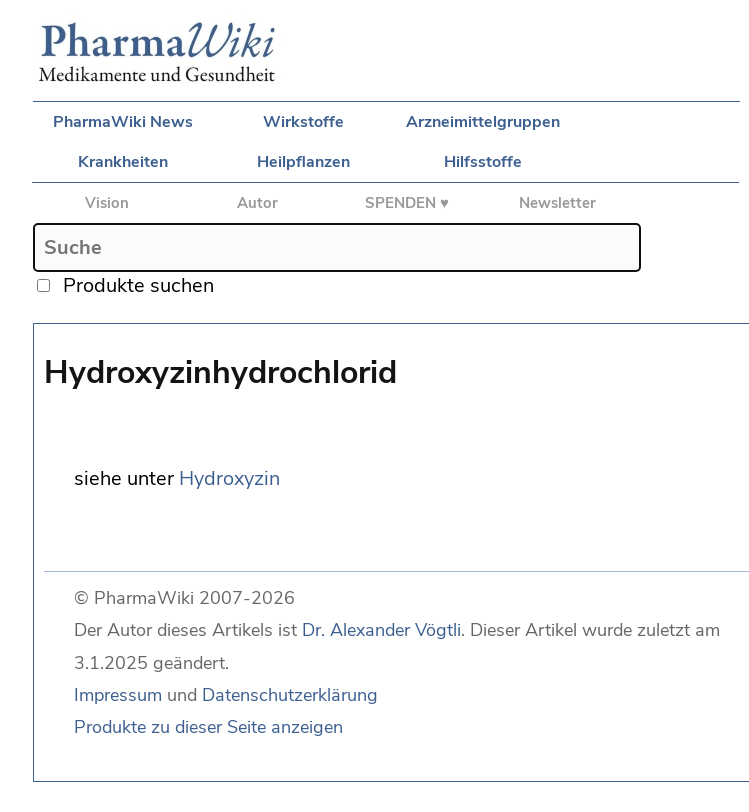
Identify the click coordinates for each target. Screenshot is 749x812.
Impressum (118, 695)
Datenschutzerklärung (290, 695)
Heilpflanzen (303, 162)
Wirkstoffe (303, 122)
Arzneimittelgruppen (483, 122)
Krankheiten (123, 162)
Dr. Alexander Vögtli (381, 630)
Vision (107, 203)
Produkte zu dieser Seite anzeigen (208, 727)
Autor (257, 203)
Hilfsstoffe (483, 162)
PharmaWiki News (123, 122)
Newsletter (557, 203)
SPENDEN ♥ (407, 203)
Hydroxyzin (229, 478)
